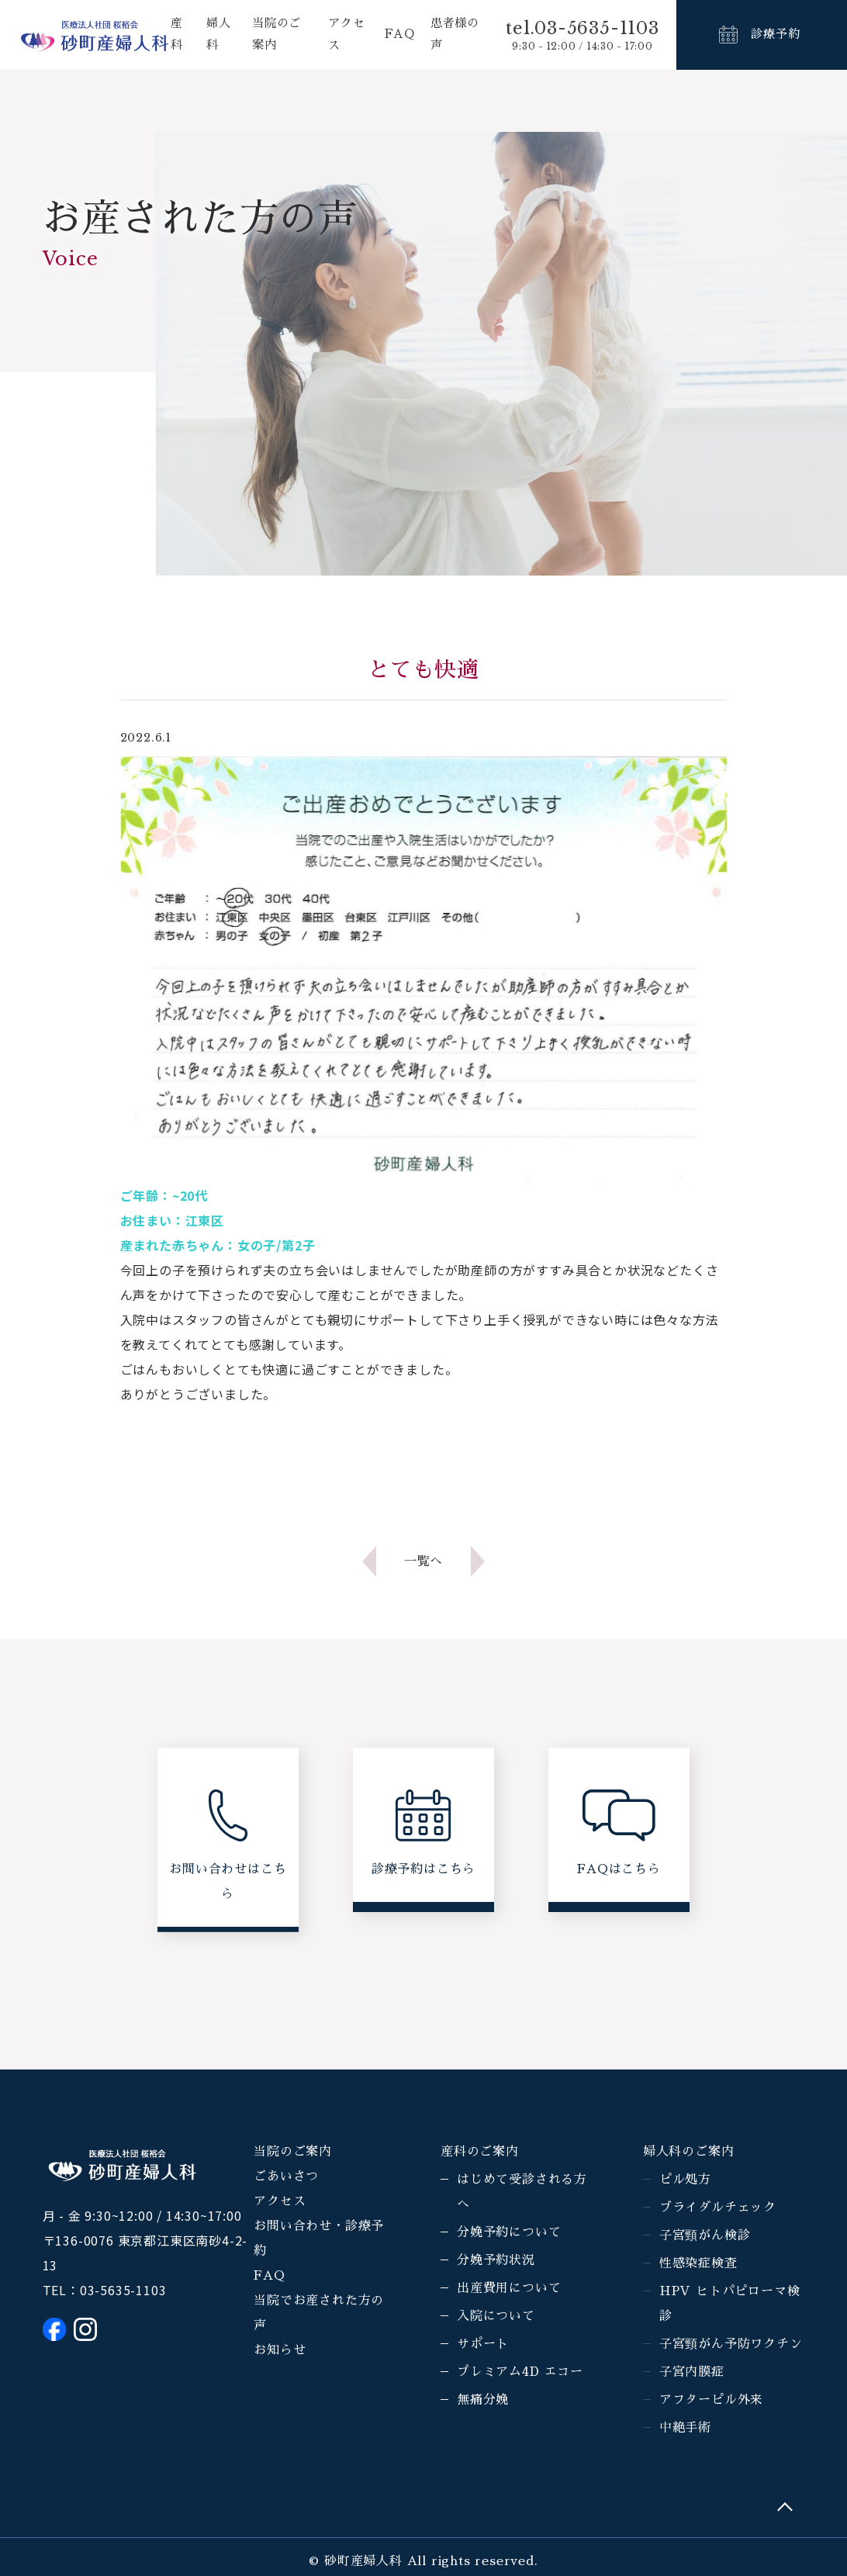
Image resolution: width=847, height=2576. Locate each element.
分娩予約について (509, 2232)
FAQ (399, 35)
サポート (483, 2344)
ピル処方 (685, 2179)
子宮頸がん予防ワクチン (731, 2344)
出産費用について (509, 2288)
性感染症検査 (698, 2263)
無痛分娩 (483, 2400)
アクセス (280, 2201)
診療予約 (775, 35)
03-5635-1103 (123, 2289)
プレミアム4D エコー (520, 2372)
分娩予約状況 (496, 2260)
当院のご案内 (293, 2152)
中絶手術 (685, 2428)
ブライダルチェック (717, 2207)
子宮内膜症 (691, 2372)
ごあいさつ (286, 2176)
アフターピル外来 (711, 2400)
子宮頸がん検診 (705, 2235)
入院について (496, 2316)
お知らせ (280, 2350)
